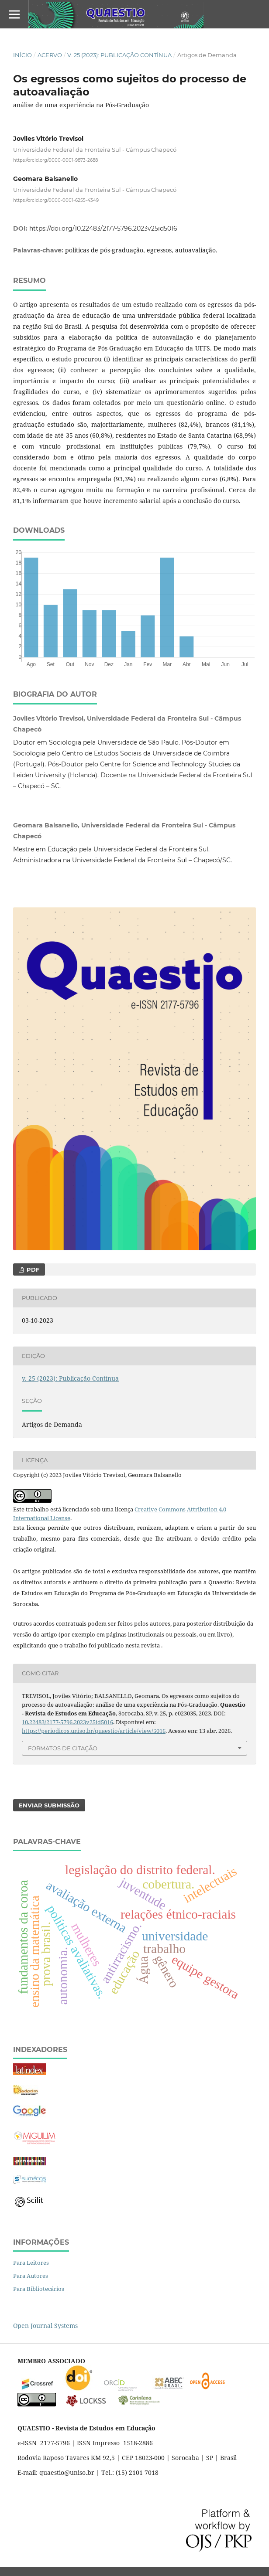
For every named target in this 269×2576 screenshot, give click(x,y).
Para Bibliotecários (38, 2289)
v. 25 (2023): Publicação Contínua (119, 54)
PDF (32, 1269)
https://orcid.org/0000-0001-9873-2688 (55, 160)
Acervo (50, 54)
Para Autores (30, 2276)
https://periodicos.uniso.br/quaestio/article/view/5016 (94, 1731)
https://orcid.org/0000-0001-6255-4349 (56, 200)
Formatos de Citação (62, 1748)
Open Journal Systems (45, 2325)
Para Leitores (31, 2262)
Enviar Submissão (49, 1805)
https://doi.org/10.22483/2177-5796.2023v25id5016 (103, 228)
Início (22, 54)
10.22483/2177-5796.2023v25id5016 (67, 1722)
